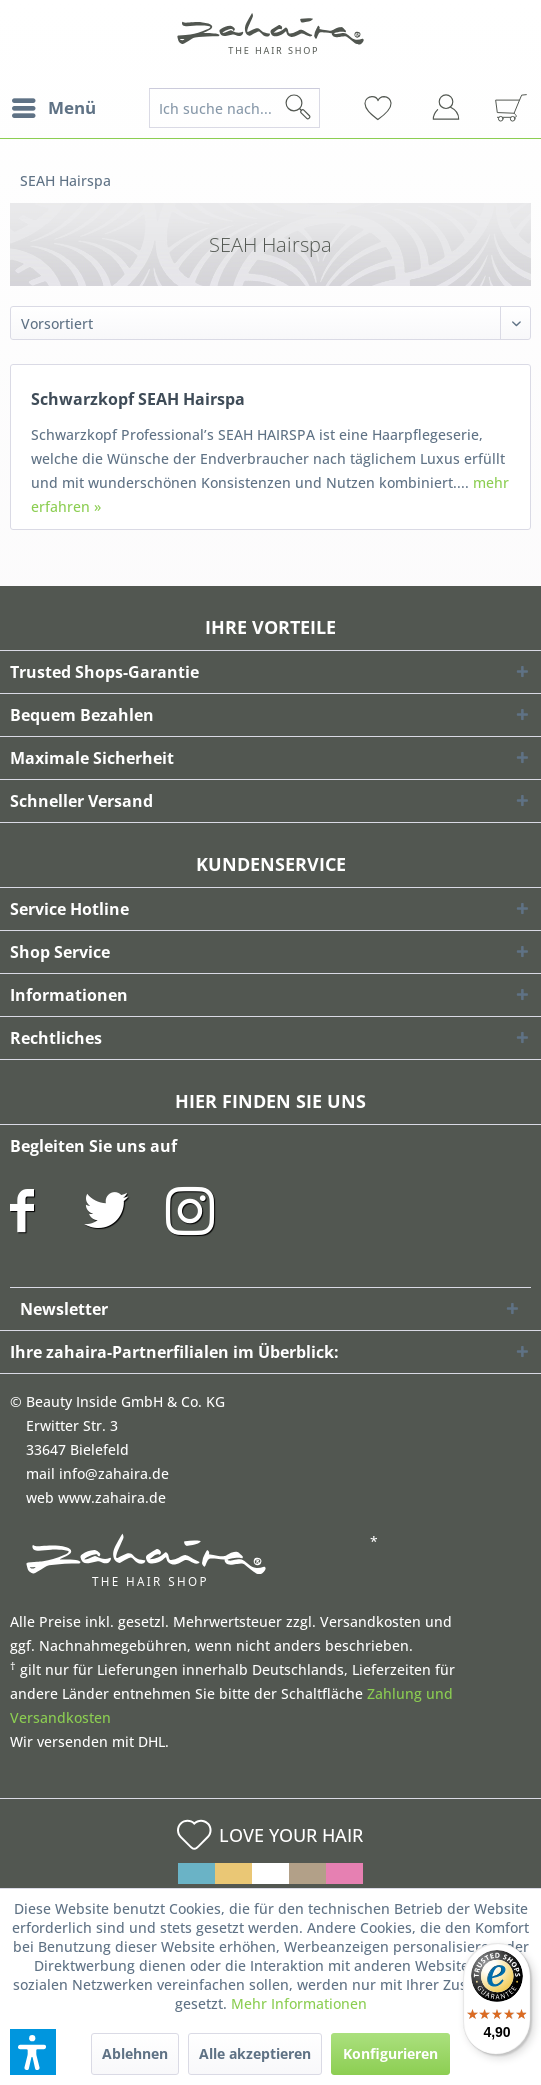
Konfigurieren (390, 2053)
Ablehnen (135, 2053)
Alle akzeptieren (255, 2053)
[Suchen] (330, 108)
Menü (54, 105)
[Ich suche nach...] (235, 108)
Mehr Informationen (299, 2003)
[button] (33, 2052)
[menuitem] (53, 108)
